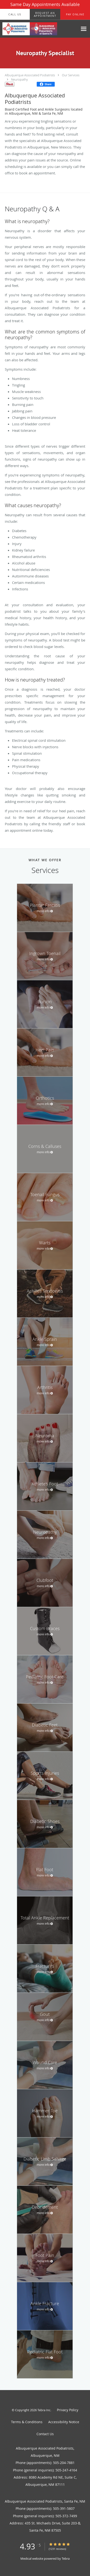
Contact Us (45, 2434)
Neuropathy (19, 79)
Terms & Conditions (26, 2422)
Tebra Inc (43, 2410)
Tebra (66, 2558)
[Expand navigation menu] (83, 28)
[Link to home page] (39, 29)
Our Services (70, 75)
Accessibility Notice (63, 2422)
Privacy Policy (67, 2410)
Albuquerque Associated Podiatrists (30, 75)
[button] (45, 14)
